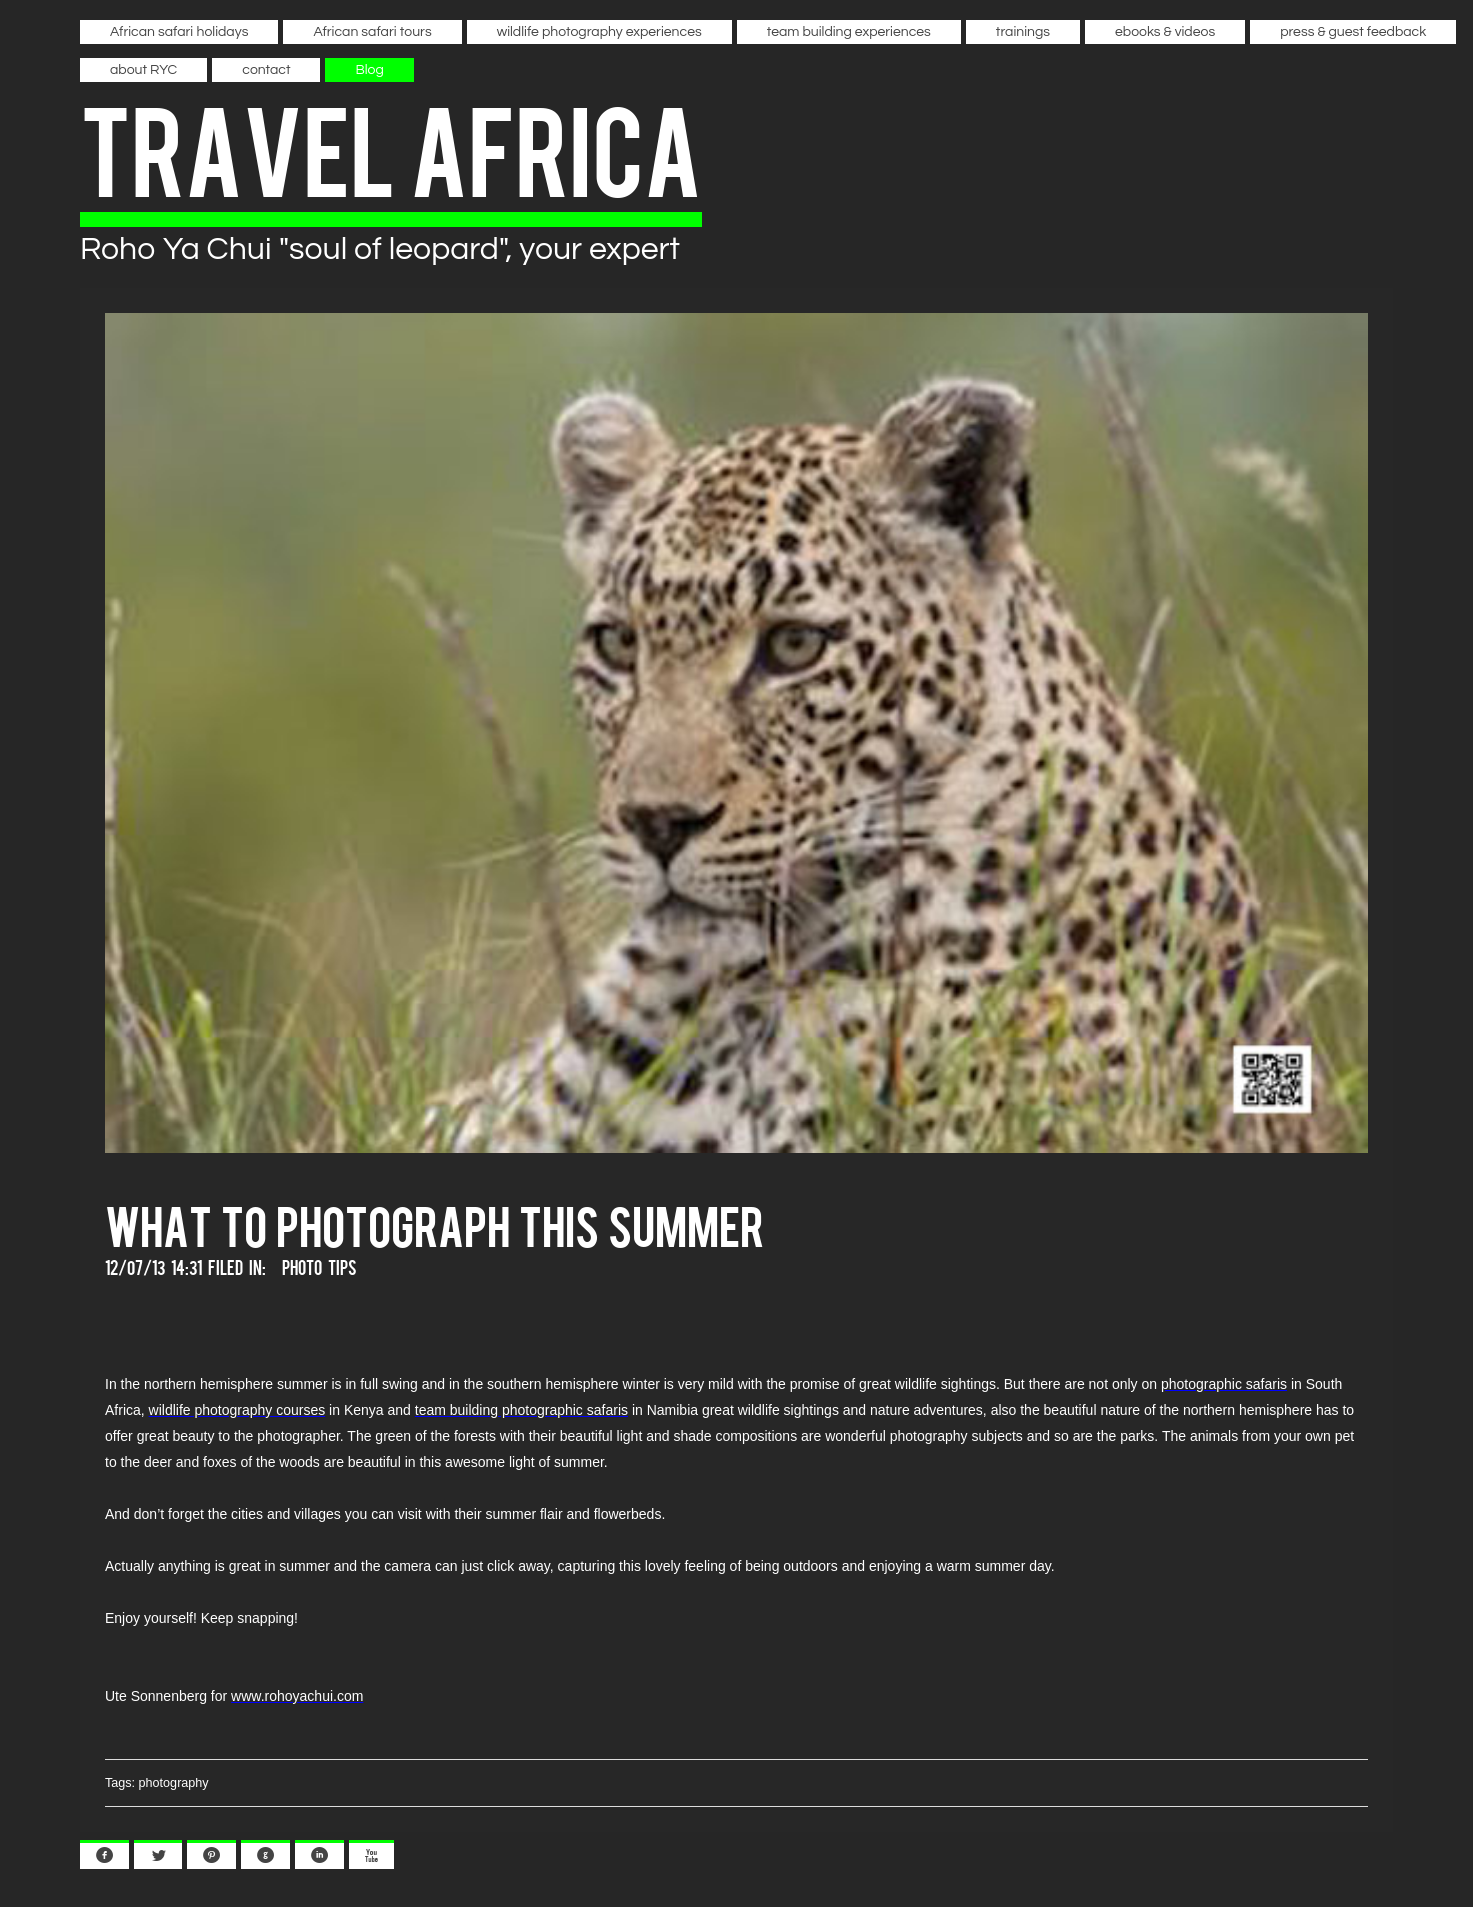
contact (266, 70)
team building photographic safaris (521, 1410)
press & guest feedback (1353, 32)
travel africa (391, 146)
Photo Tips (319, 1266)
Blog (369, 70)
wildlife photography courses (237, 1410)
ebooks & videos (1165, 32)
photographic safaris (1224, 1384)
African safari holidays (179, 32)
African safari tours (372, 32)
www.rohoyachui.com (297, 1696)
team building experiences (849, 32)
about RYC (143, 70)
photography (174, 1783)
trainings (1023, 32)
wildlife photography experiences (599, 32)
